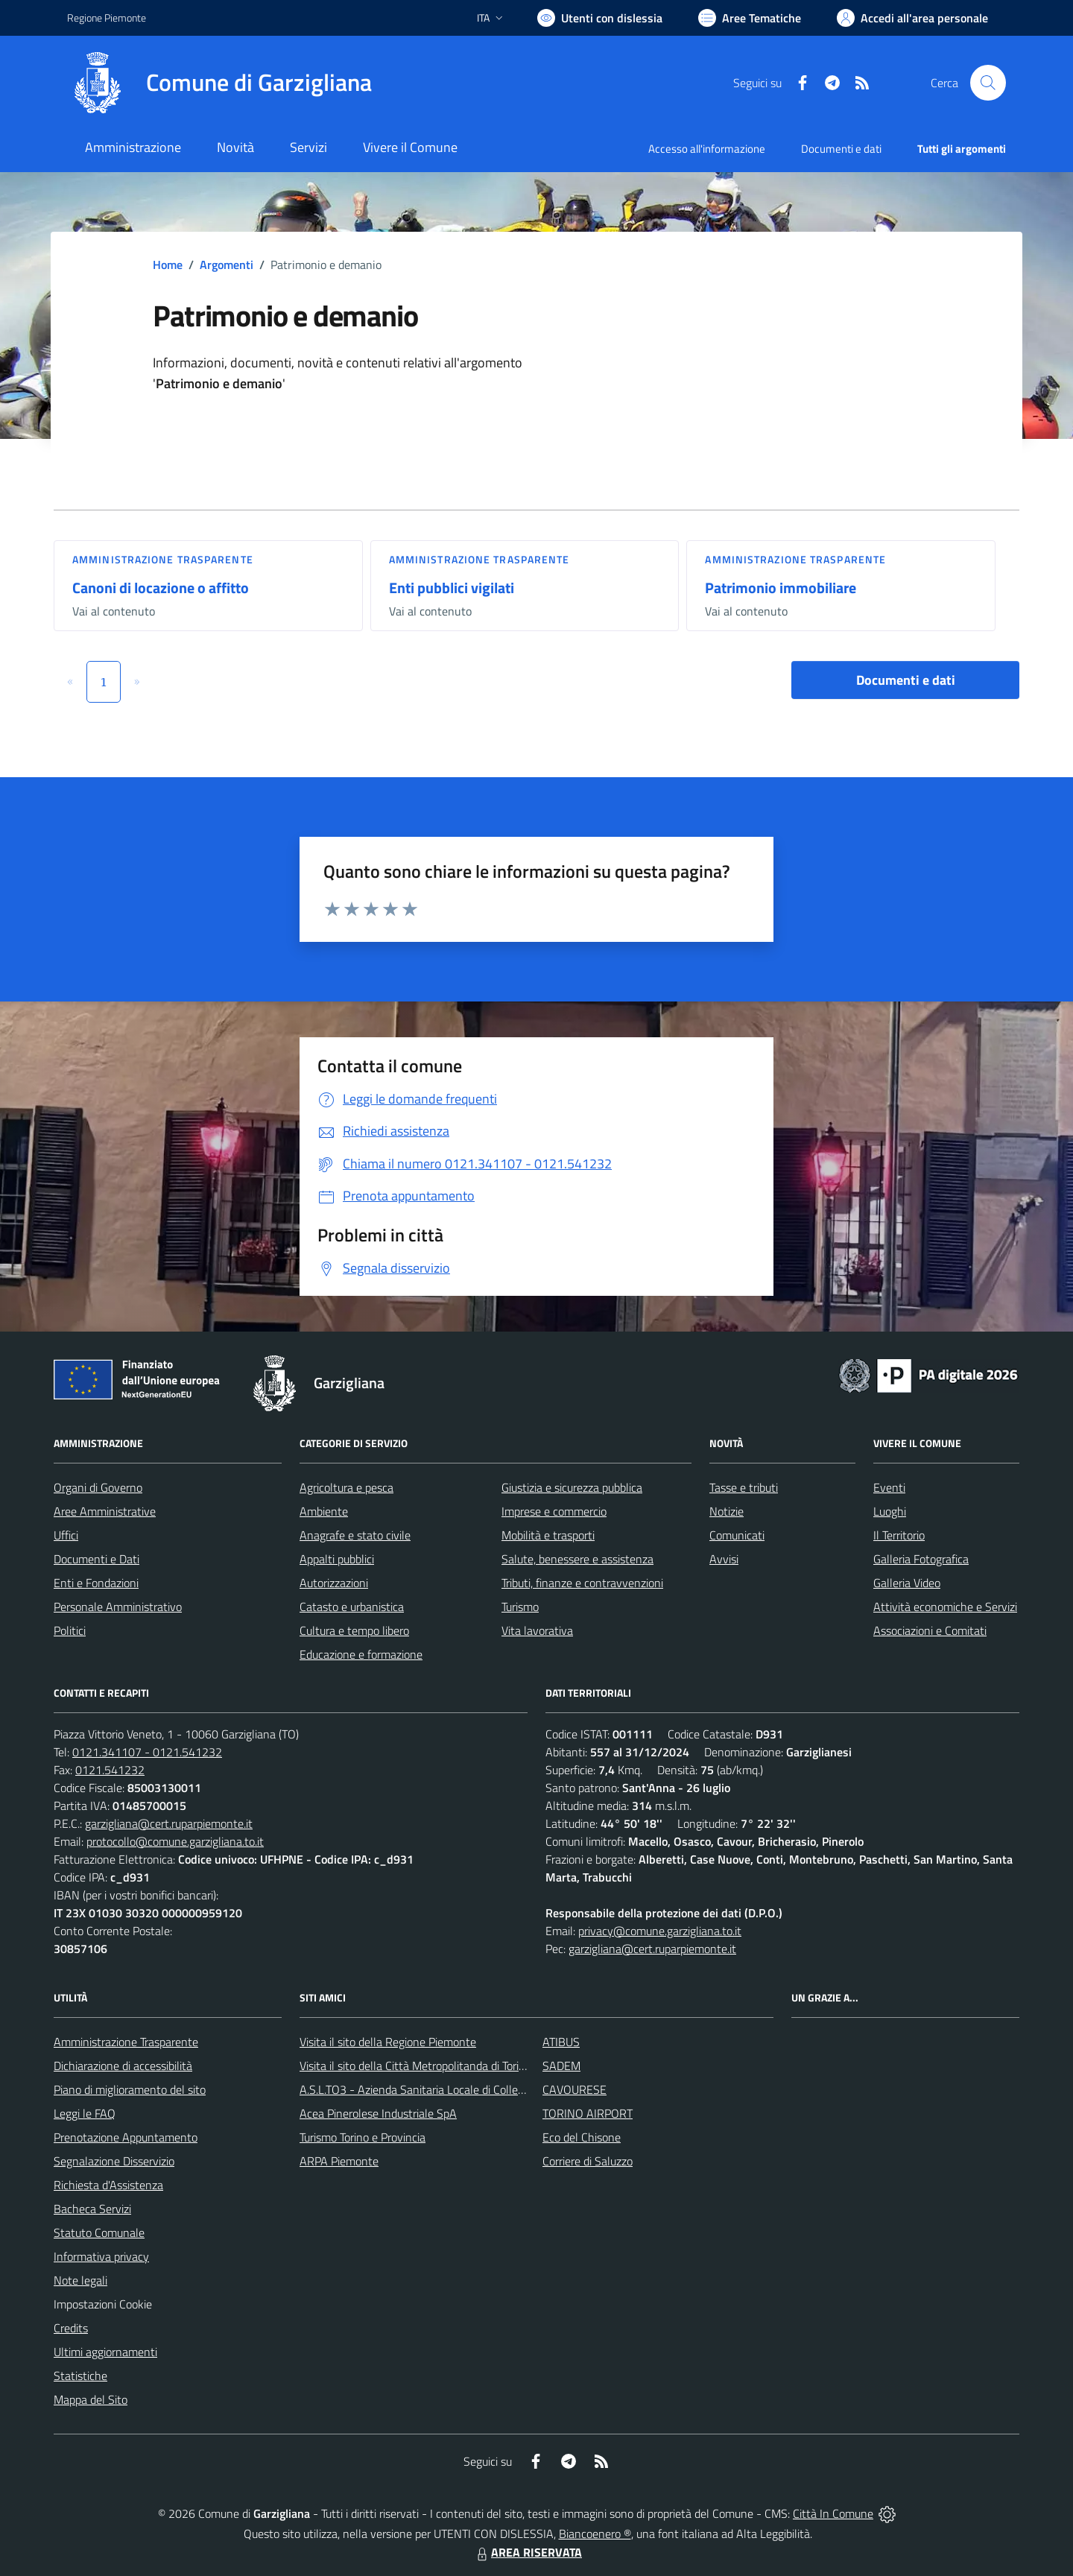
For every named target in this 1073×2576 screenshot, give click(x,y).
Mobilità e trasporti (548, 1535)
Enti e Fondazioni (96, 1583)
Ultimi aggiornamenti (105, 2352)
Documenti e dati (905, 680)
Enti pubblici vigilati (451, 587)
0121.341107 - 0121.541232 (147, 1752)
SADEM (561, 2066)
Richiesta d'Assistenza (108, 2185)
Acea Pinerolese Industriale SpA (378, 2113)
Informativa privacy (101, 2256)
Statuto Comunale (99, 2232)
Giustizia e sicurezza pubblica (571, 1487)
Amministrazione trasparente (162, 559)
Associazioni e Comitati (930, 1630)
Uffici (66, 1535)
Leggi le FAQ (84, 2113)
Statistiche (80, 2375)
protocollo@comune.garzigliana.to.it (175, 1841)
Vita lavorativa (537, 1630)
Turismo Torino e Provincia (362, 2137)
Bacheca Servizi (92, 2209)
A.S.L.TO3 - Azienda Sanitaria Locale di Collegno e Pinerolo (444, 2089)
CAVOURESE (574, 2089)
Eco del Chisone (581, 2137)
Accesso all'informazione (706, 148)
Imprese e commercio (554, 1511)
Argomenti (226, 264)
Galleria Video (906, 1583)
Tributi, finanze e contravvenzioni (582, 1583)
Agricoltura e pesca (346, 1487)
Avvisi (723, 1559)
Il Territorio (899, 1535)
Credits (71, 2328)
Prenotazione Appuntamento (125, 2137)
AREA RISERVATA (527, 2552)
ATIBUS (561, 2042)
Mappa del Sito (90, 2399)
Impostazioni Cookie (103, 2304)
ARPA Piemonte (339, 2161)
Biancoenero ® (595, 2533)
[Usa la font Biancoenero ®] (599, 18)
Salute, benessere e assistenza (577, 1559)
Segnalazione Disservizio (114, 2161)
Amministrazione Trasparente (126, 2042)
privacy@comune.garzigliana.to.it (659, 1931)
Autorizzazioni (334, 1583)
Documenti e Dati (96, 1559)
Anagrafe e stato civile (355, 1535)
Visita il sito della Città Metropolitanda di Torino (415, 2066)
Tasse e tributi (743, 1487)
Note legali (80, 2280)
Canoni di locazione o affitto (160, 587)
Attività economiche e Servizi (945, 1606)
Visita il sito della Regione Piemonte (388, 2042)
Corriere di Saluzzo (587, 2161)
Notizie (726, 1511)
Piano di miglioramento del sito (130, 2089)
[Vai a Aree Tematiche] (749, 18)
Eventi (889, 1487)
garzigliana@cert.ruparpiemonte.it (169, 1823)
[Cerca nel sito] (988, 83)
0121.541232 (110, 1770)
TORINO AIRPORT (587, 2113)
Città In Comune (833, 2513)
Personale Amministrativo (118, 1606)
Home (168, 264)
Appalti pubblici (337, 1559)
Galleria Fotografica (921, 1559)
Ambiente (324, 1511)
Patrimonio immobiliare (780, 587)
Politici (70, 1630)
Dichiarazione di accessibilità (123, 2066)
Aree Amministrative (105, 1511)
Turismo (520, 1606)
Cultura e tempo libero (354, 1630)
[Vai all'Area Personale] (912, 18)
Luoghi (889, 1511)
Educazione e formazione (361, 1654)
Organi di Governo (98, 1487)
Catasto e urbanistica (352, 1606)
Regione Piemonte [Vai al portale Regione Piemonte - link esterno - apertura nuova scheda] (106, 17)
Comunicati (737, 1535)
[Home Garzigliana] (219, 82)
